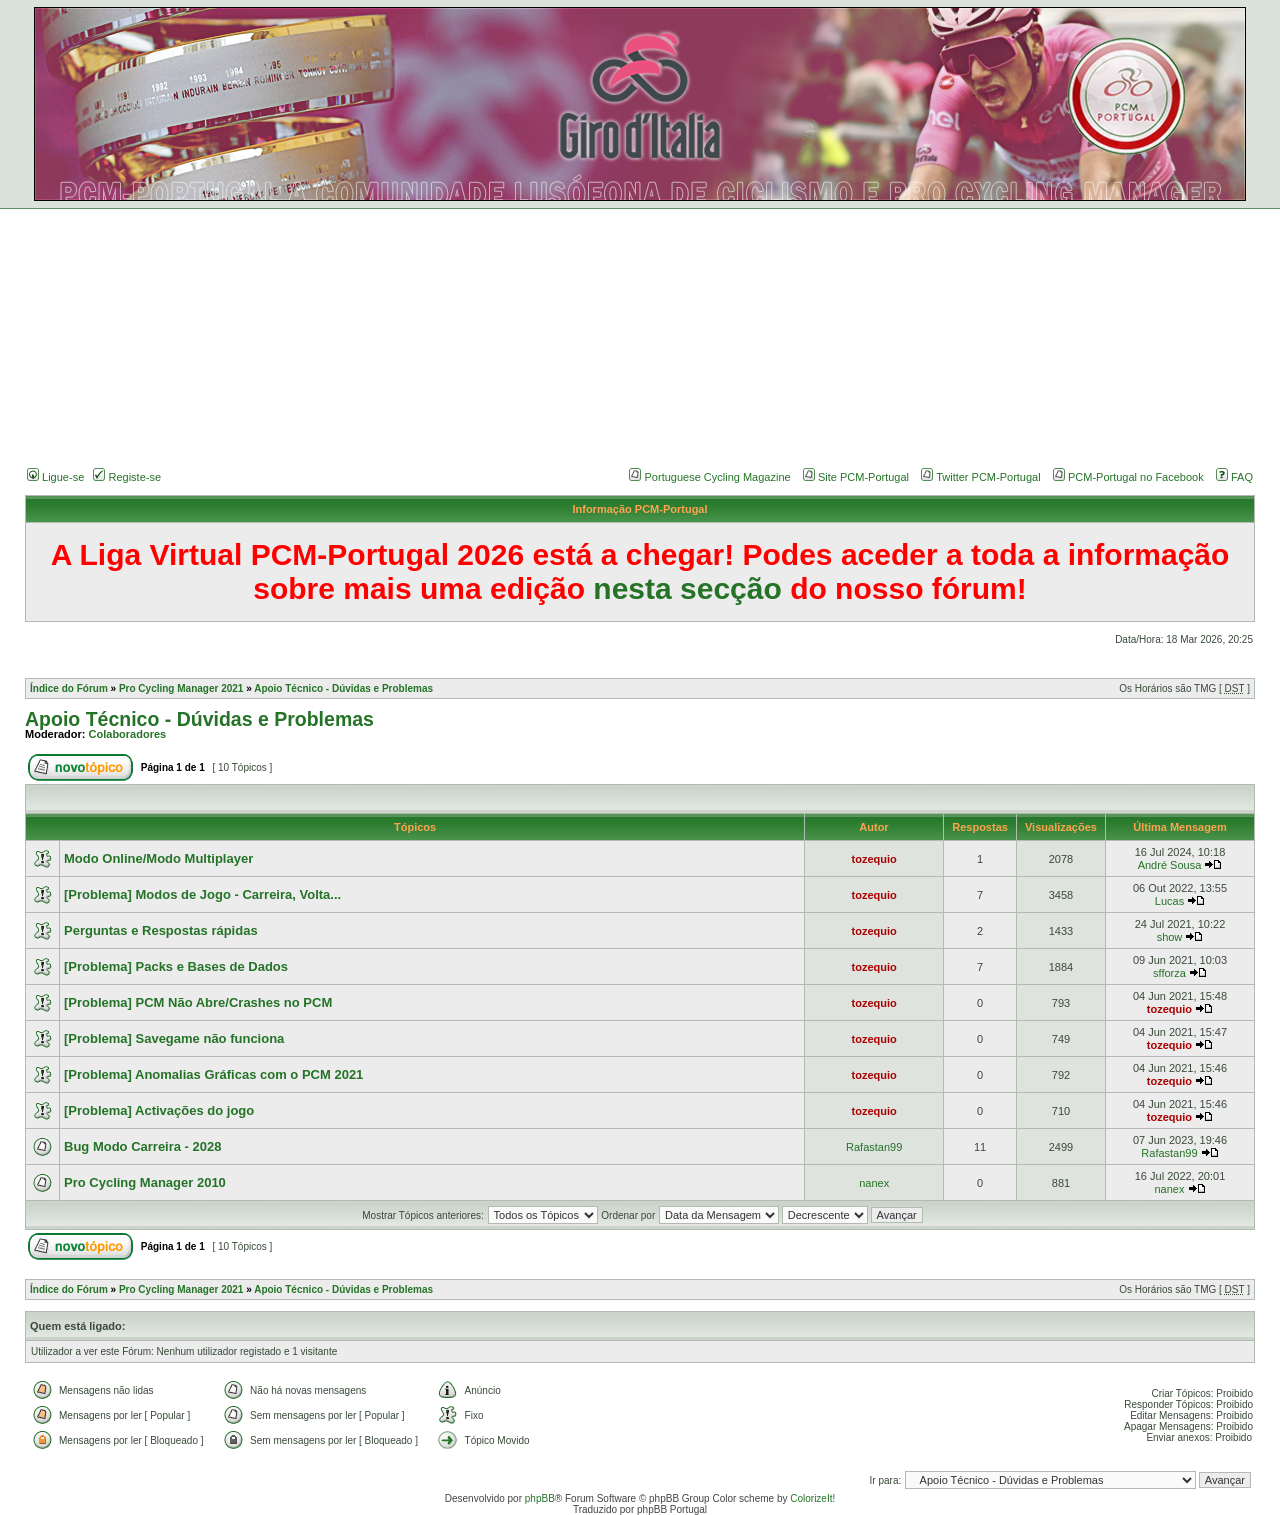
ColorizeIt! (812, 1498)
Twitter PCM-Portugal (988, 477)
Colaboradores (128, 734)
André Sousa (1170, 865)
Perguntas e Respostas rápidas (161, 930)
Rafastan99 (874, 1147)
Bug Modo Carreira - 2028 (143, 1146)
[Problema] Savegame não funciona (174, 1038)
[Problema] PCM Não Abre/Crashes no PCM (198, 1002)
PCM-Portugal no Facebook (1136, 477)
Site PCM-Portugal (863, 477)
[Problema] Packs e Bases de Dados (176, 966)
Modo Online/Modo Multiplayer (158, 858)
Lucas (1169, 901)
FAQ (1234, 477)
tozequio (874, 859)
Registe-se (127, 477)
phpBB (540, 1498)
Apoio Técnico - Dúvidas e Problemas (343, 688)
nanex (874, 1183)
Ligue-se (55, 477)
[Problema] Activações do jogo (159, 1110)
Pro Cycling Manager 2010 (145, 1182)
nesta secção (687, 588)
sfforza (1169, 973)
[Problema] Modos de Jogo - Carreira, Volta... (202, 894)
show (1170, 937)
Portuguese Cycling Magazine (718, 477)
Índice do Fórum (69, 688)
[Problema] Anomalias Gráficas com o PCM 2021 (213, 1074)
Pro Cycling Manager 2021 (181, 688)
